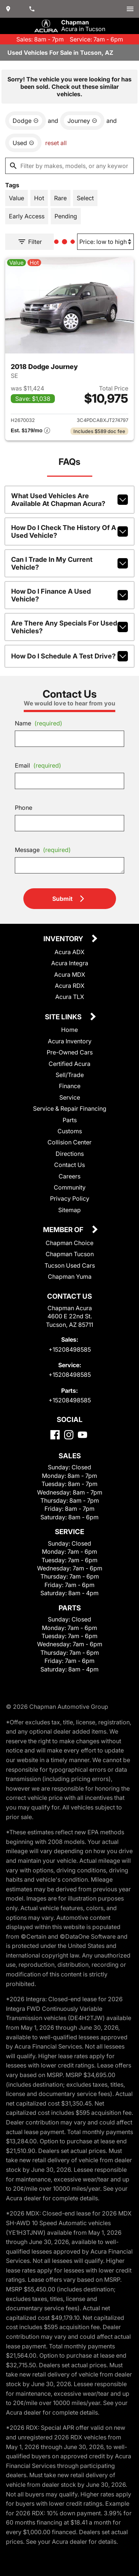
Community (70, 1187)
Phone (23, 807)
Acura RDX (70, 985)
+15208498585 (70, 1349)
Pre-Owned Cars (70, 1052)
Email (38, 765)
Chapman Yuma (70, 1276)
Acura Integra (69, 963)
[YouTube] (82, 1435)
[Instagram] (69, 1435)
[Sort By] (105, 242)
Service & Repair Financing (69, 1108)
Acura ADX (69, 952)
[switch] (130, 9)
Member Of (64, 1230)
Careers (69, 1176)
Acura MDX (69, 974)
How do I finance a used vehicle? (69, 595)
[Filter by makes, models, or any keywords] (69, 166)
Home (69, 1029)
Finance (69, 1086)
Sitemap (69, 1210)
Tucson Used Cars (69, 1265)
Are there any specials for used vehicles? (69, 627)
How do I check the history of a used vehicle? (69, 531)
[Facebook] (55, 1435)
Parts (70, 1120)
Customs (69, 1131)
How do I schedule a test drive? (69, 656)
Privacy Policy (69, 1198)
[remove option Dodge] (25, 120)
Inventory (64, 939)
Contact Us (69, 1164)
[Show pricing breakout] (30, 431)
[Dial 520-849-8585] (33, 9)
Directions (70, 1153)
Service (69, 1097)
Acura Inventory (70, 1041)
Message (43, 849)
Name (38, 723)
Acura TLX (69, 996)
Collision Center (69, 1142)
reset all (56, 143)
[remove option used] (23, 142)
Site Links (64, 1017)
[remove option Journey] (82, 120)
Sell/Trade (70, 1075)
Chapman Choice (69, 1243)
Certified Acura (69, 1063)
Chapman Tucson (70, 1254)
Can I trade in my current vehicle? (69, 563)
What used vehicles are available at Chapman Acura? (69, 499)
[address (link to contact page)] (9, 9)
